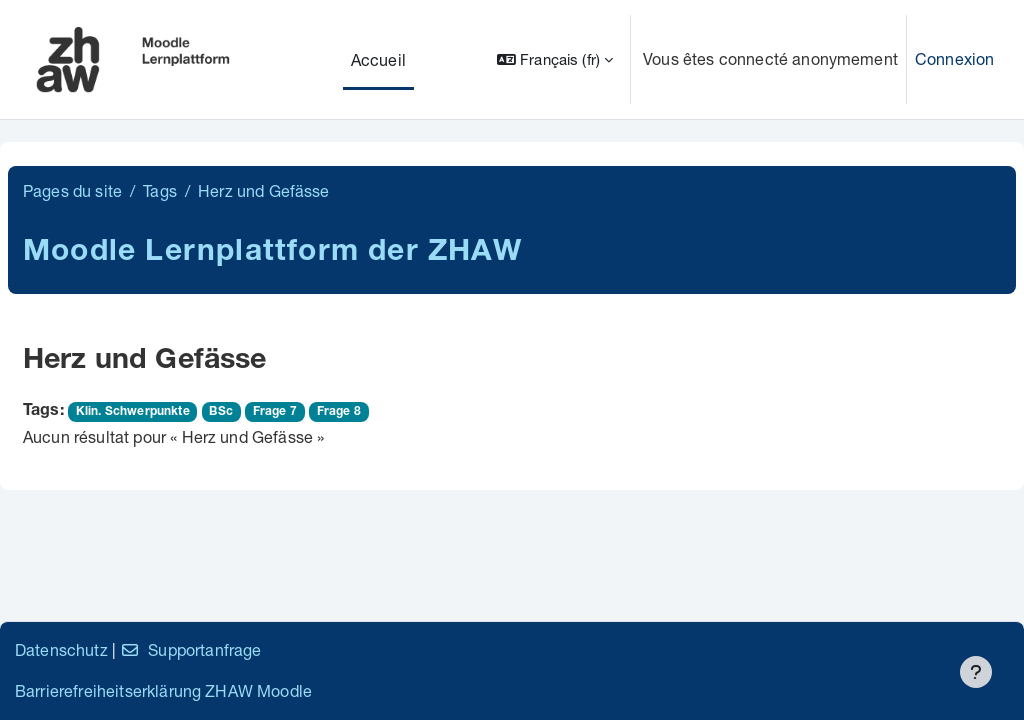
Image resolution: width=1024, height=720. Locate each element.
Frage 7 (275, 412)
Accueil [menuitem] (378, 59)
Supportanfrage (190, 649)
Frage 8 (339, 412)
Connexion (954, 58)
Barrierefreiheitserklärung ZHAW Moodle (163, 690)
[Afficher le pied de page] (976, 672)
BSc (220, 412)
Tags (160, 190)
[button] (555, 59)
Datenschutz (61, 649)
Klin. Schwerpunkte (133, 412)
